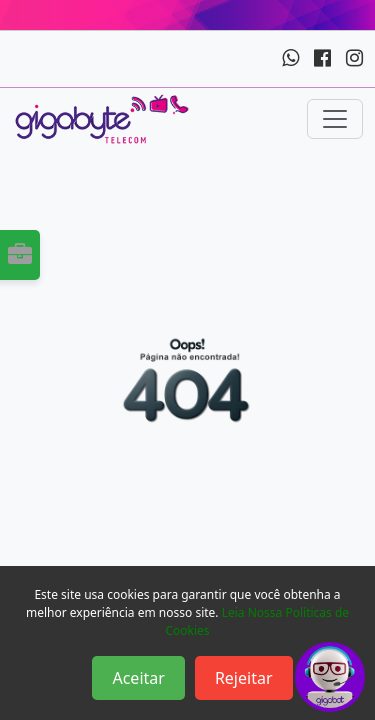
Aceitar (138, 678)
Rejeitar (244, 678)
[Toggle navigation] (335, 119)
